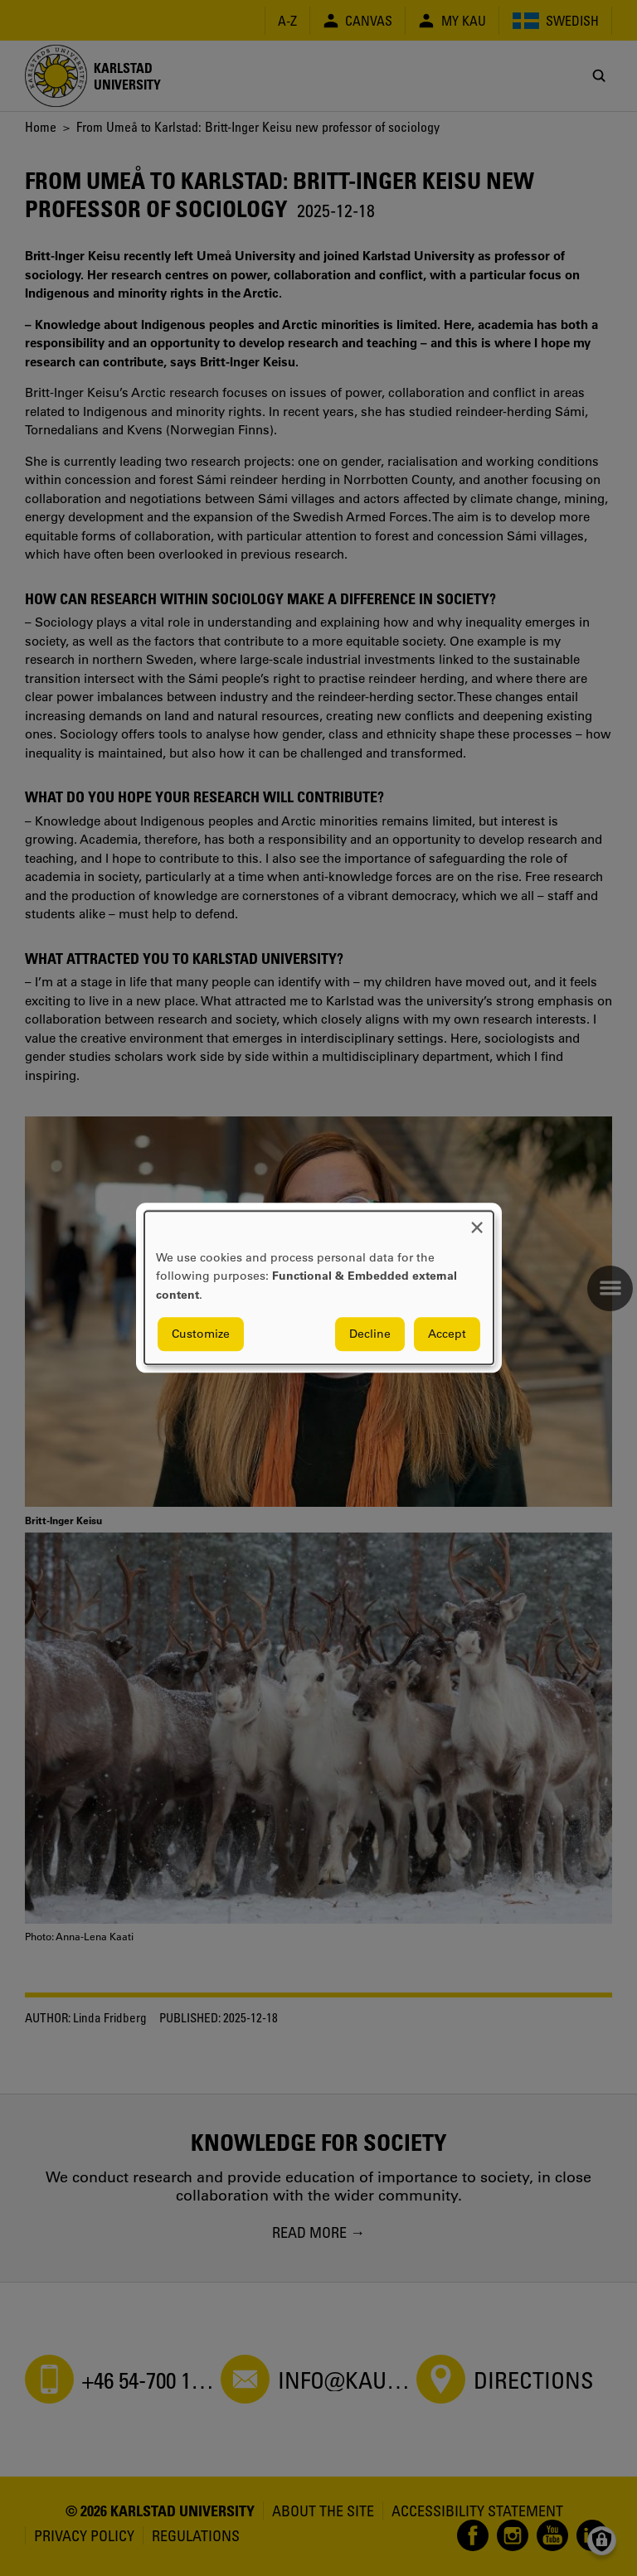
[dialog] (319, 1287)
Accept (447, 1334)
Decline (370, 1334)
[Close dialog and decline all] (477, 1221)
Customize (201, 1334)
